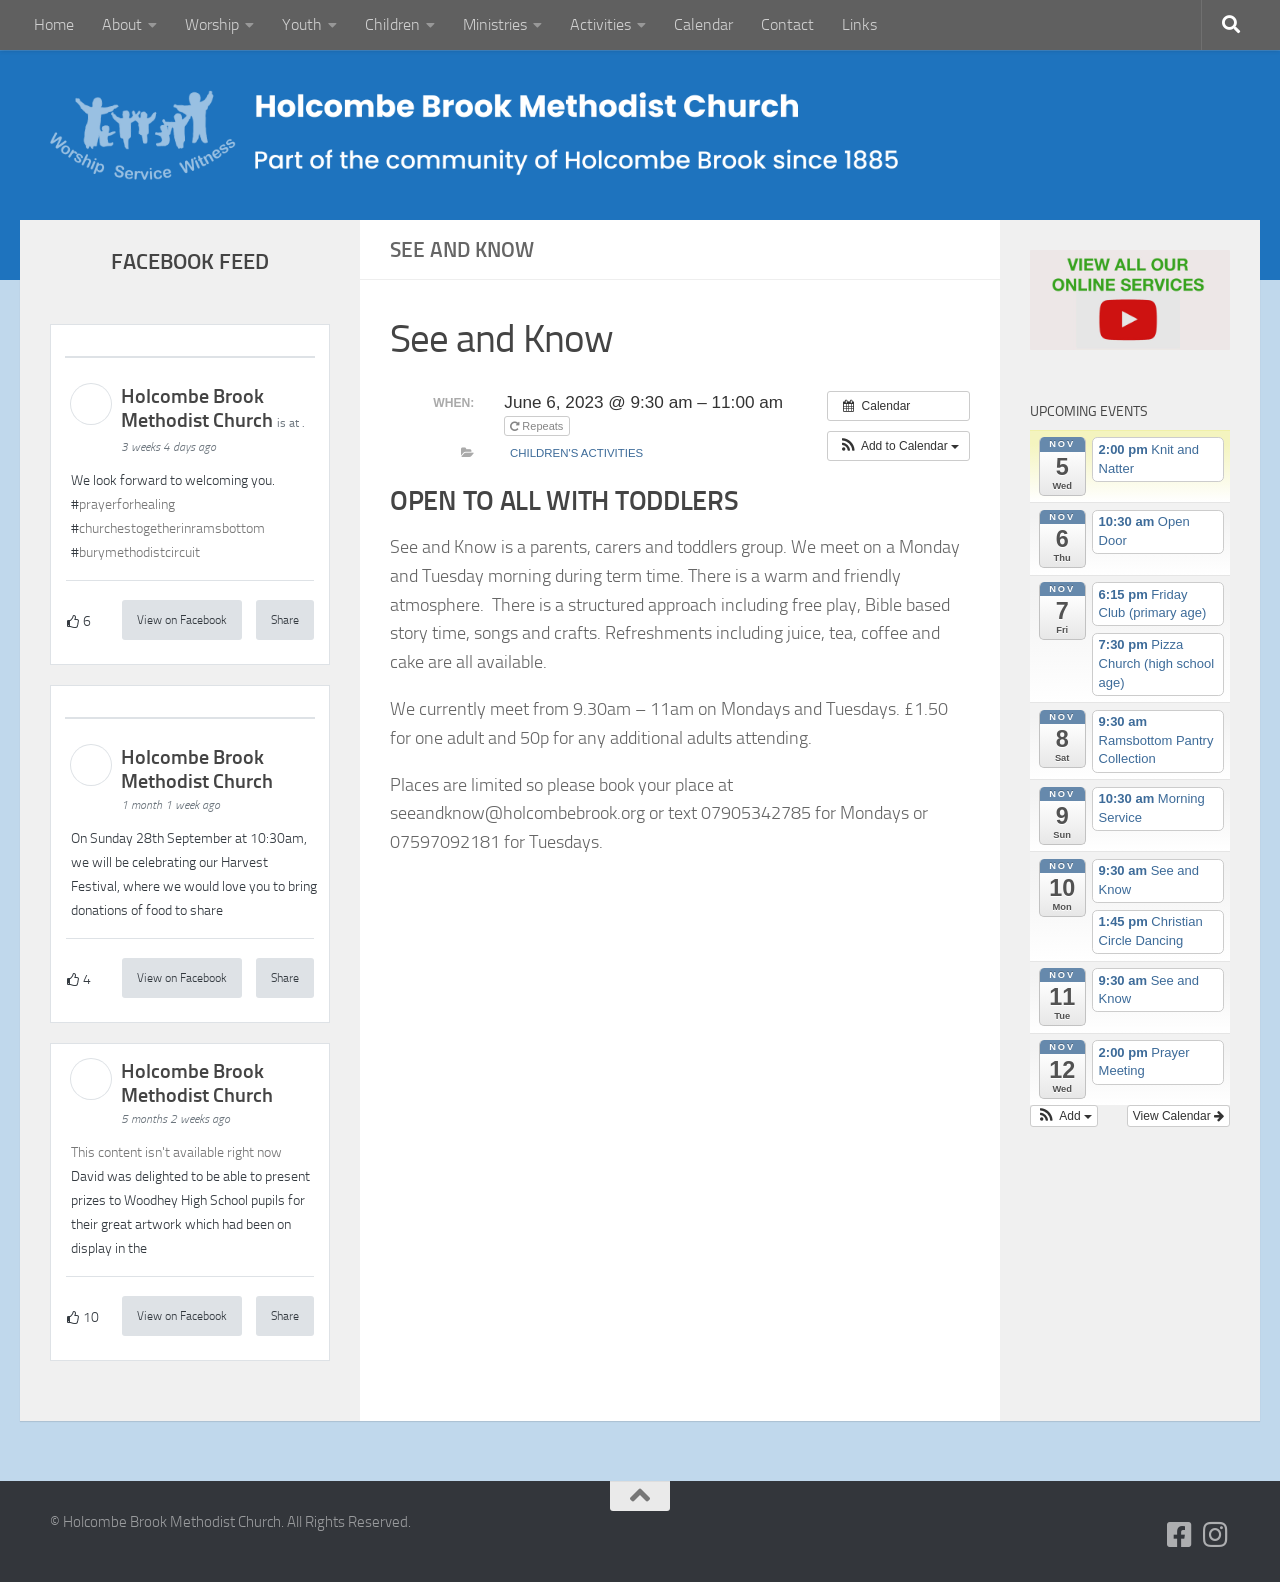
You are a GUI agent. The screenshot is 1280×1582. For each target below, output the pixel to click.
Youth (302, 24)
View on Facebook (182, 620)
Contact (787, 24)
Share (285, 620)
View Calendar (1178, 1116)
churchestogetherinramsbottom (172, 528)
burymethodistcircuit (139, 552)
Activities (600, 24)
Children (392, 24)
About (122, 24)
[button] (898, 446)
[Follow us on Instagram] (1216, 1535)
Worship (212, 24)
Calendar (703, 24)
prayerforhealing (127, 504)
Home (54, 24)
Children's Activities (576, 453)
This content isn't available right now (176, 1152)
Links (859, 24)
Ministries (495, 24)
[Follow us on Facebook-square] (1180, 1535)
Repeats (538, 426)
